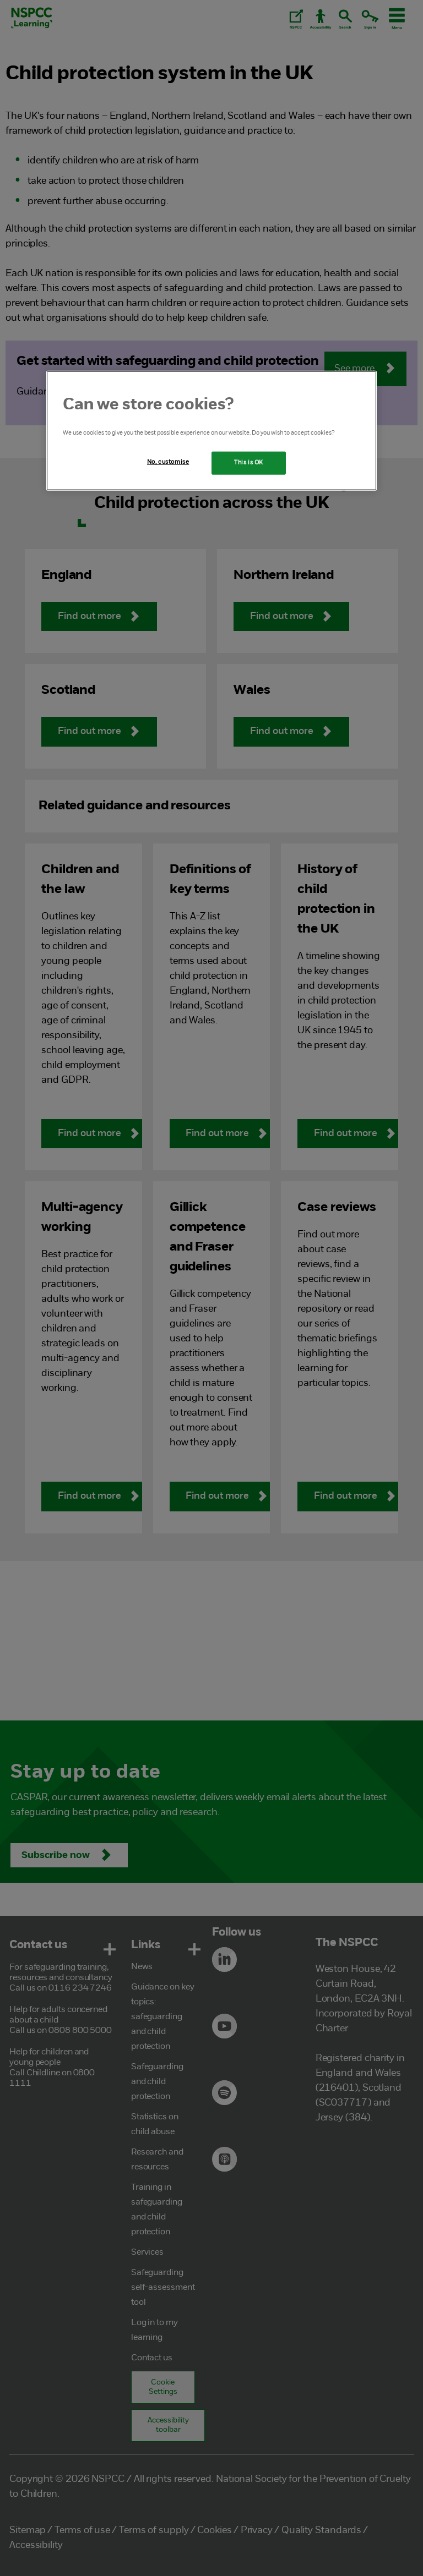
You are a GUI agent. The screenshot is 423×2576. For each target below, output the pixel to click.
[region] (211, 431)
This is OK (248, 462)
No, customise (168, 462)
